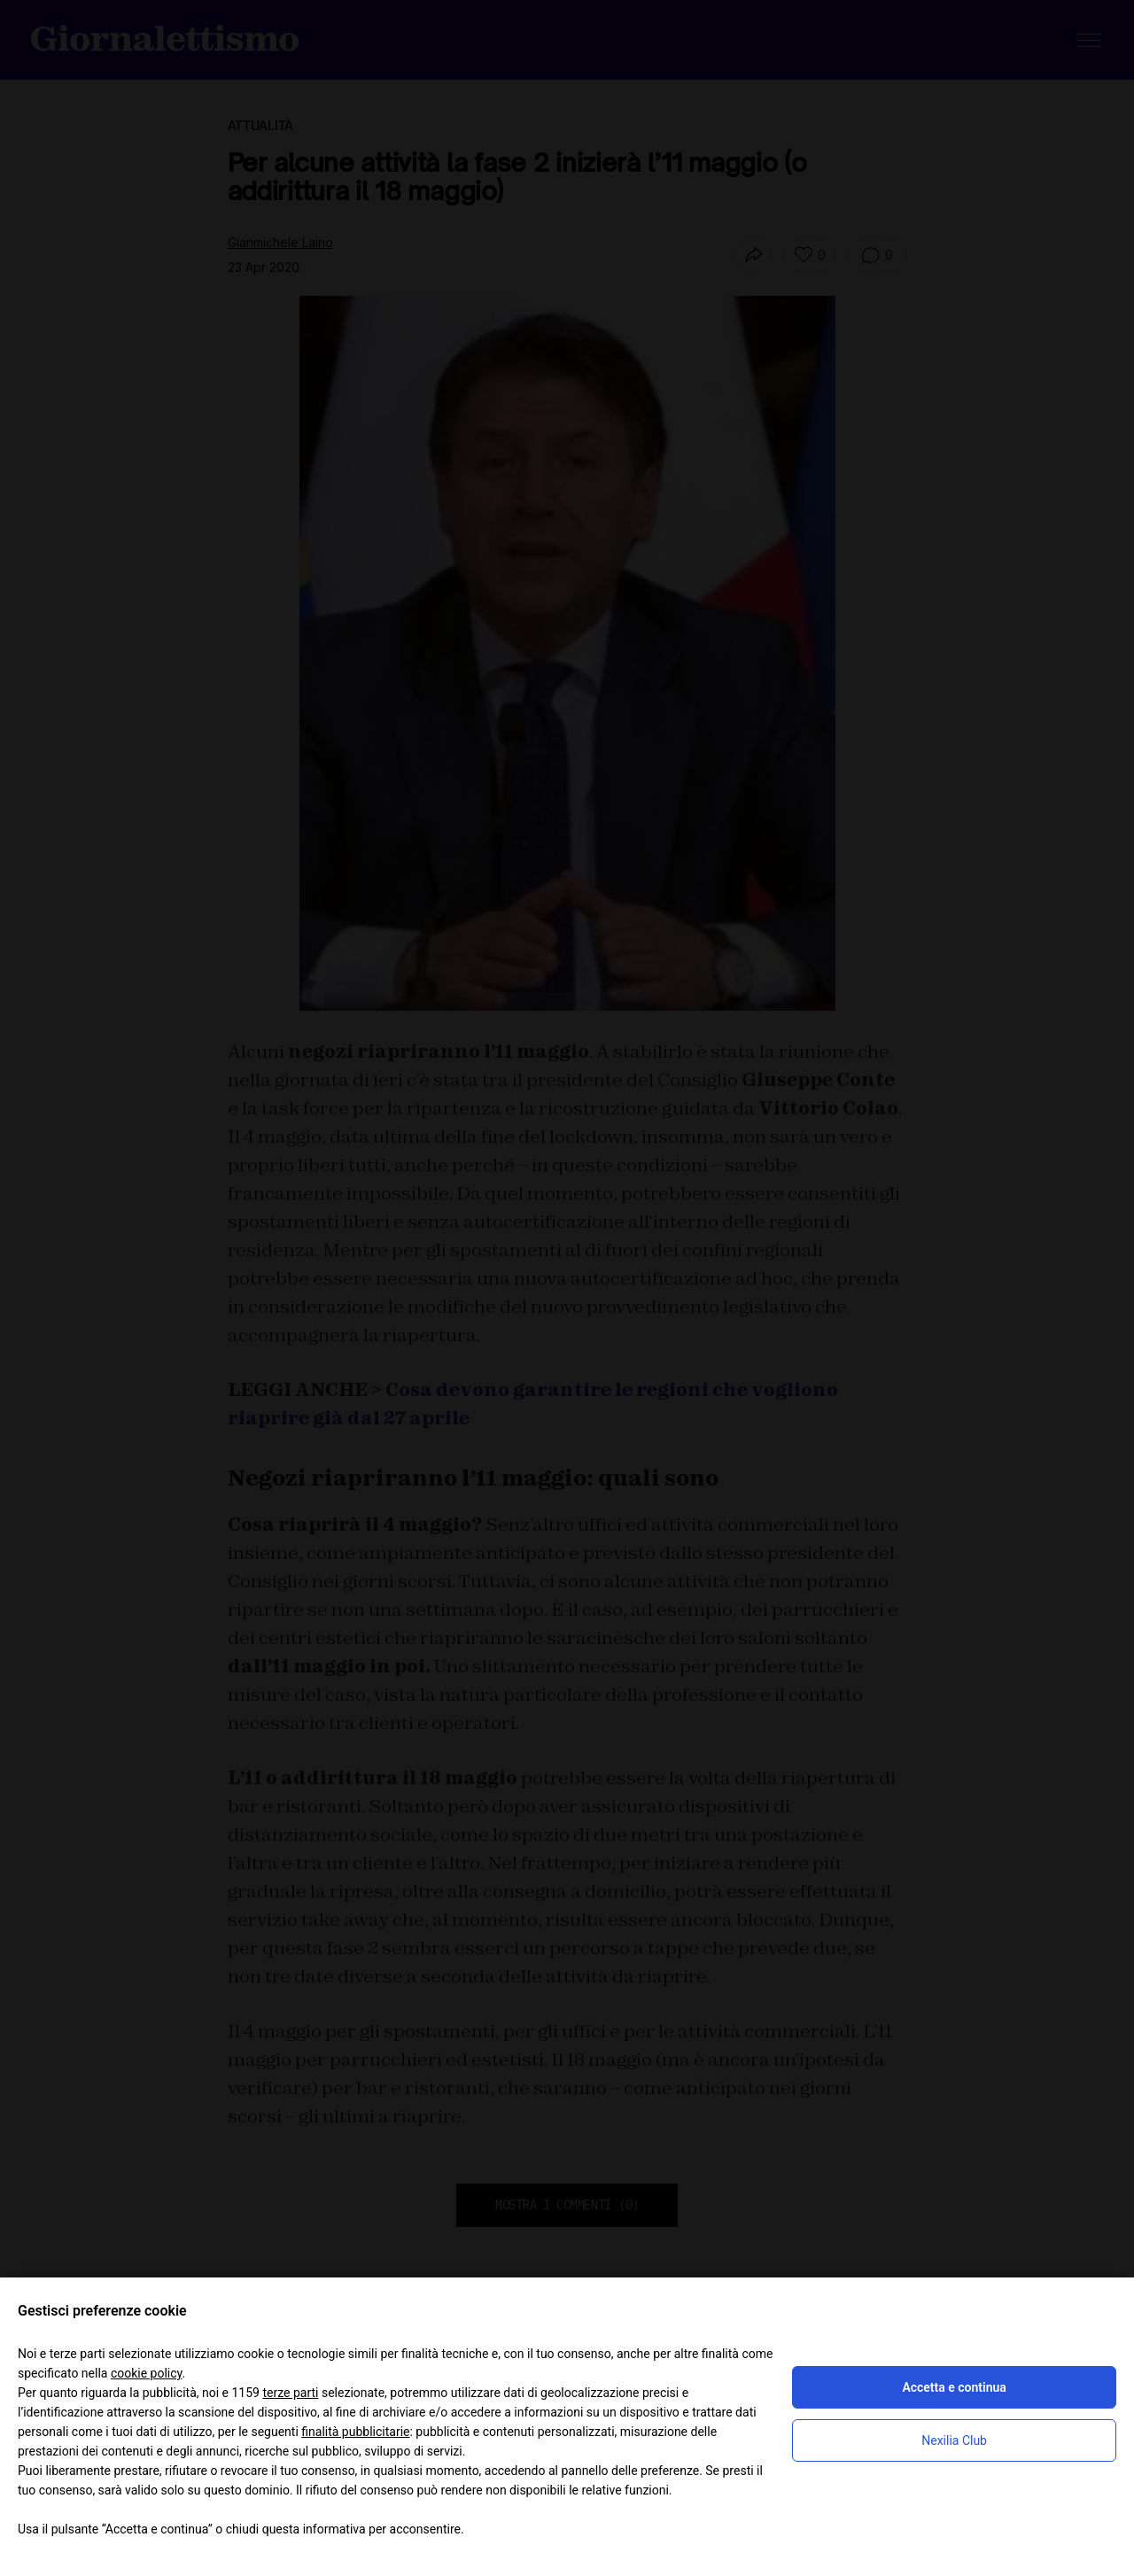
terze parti (290, 2393)
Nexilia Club (954, 2440)
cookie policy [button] (147, 2373)
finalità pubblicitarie (355, 2432)
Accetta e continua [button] (954, 2387)
